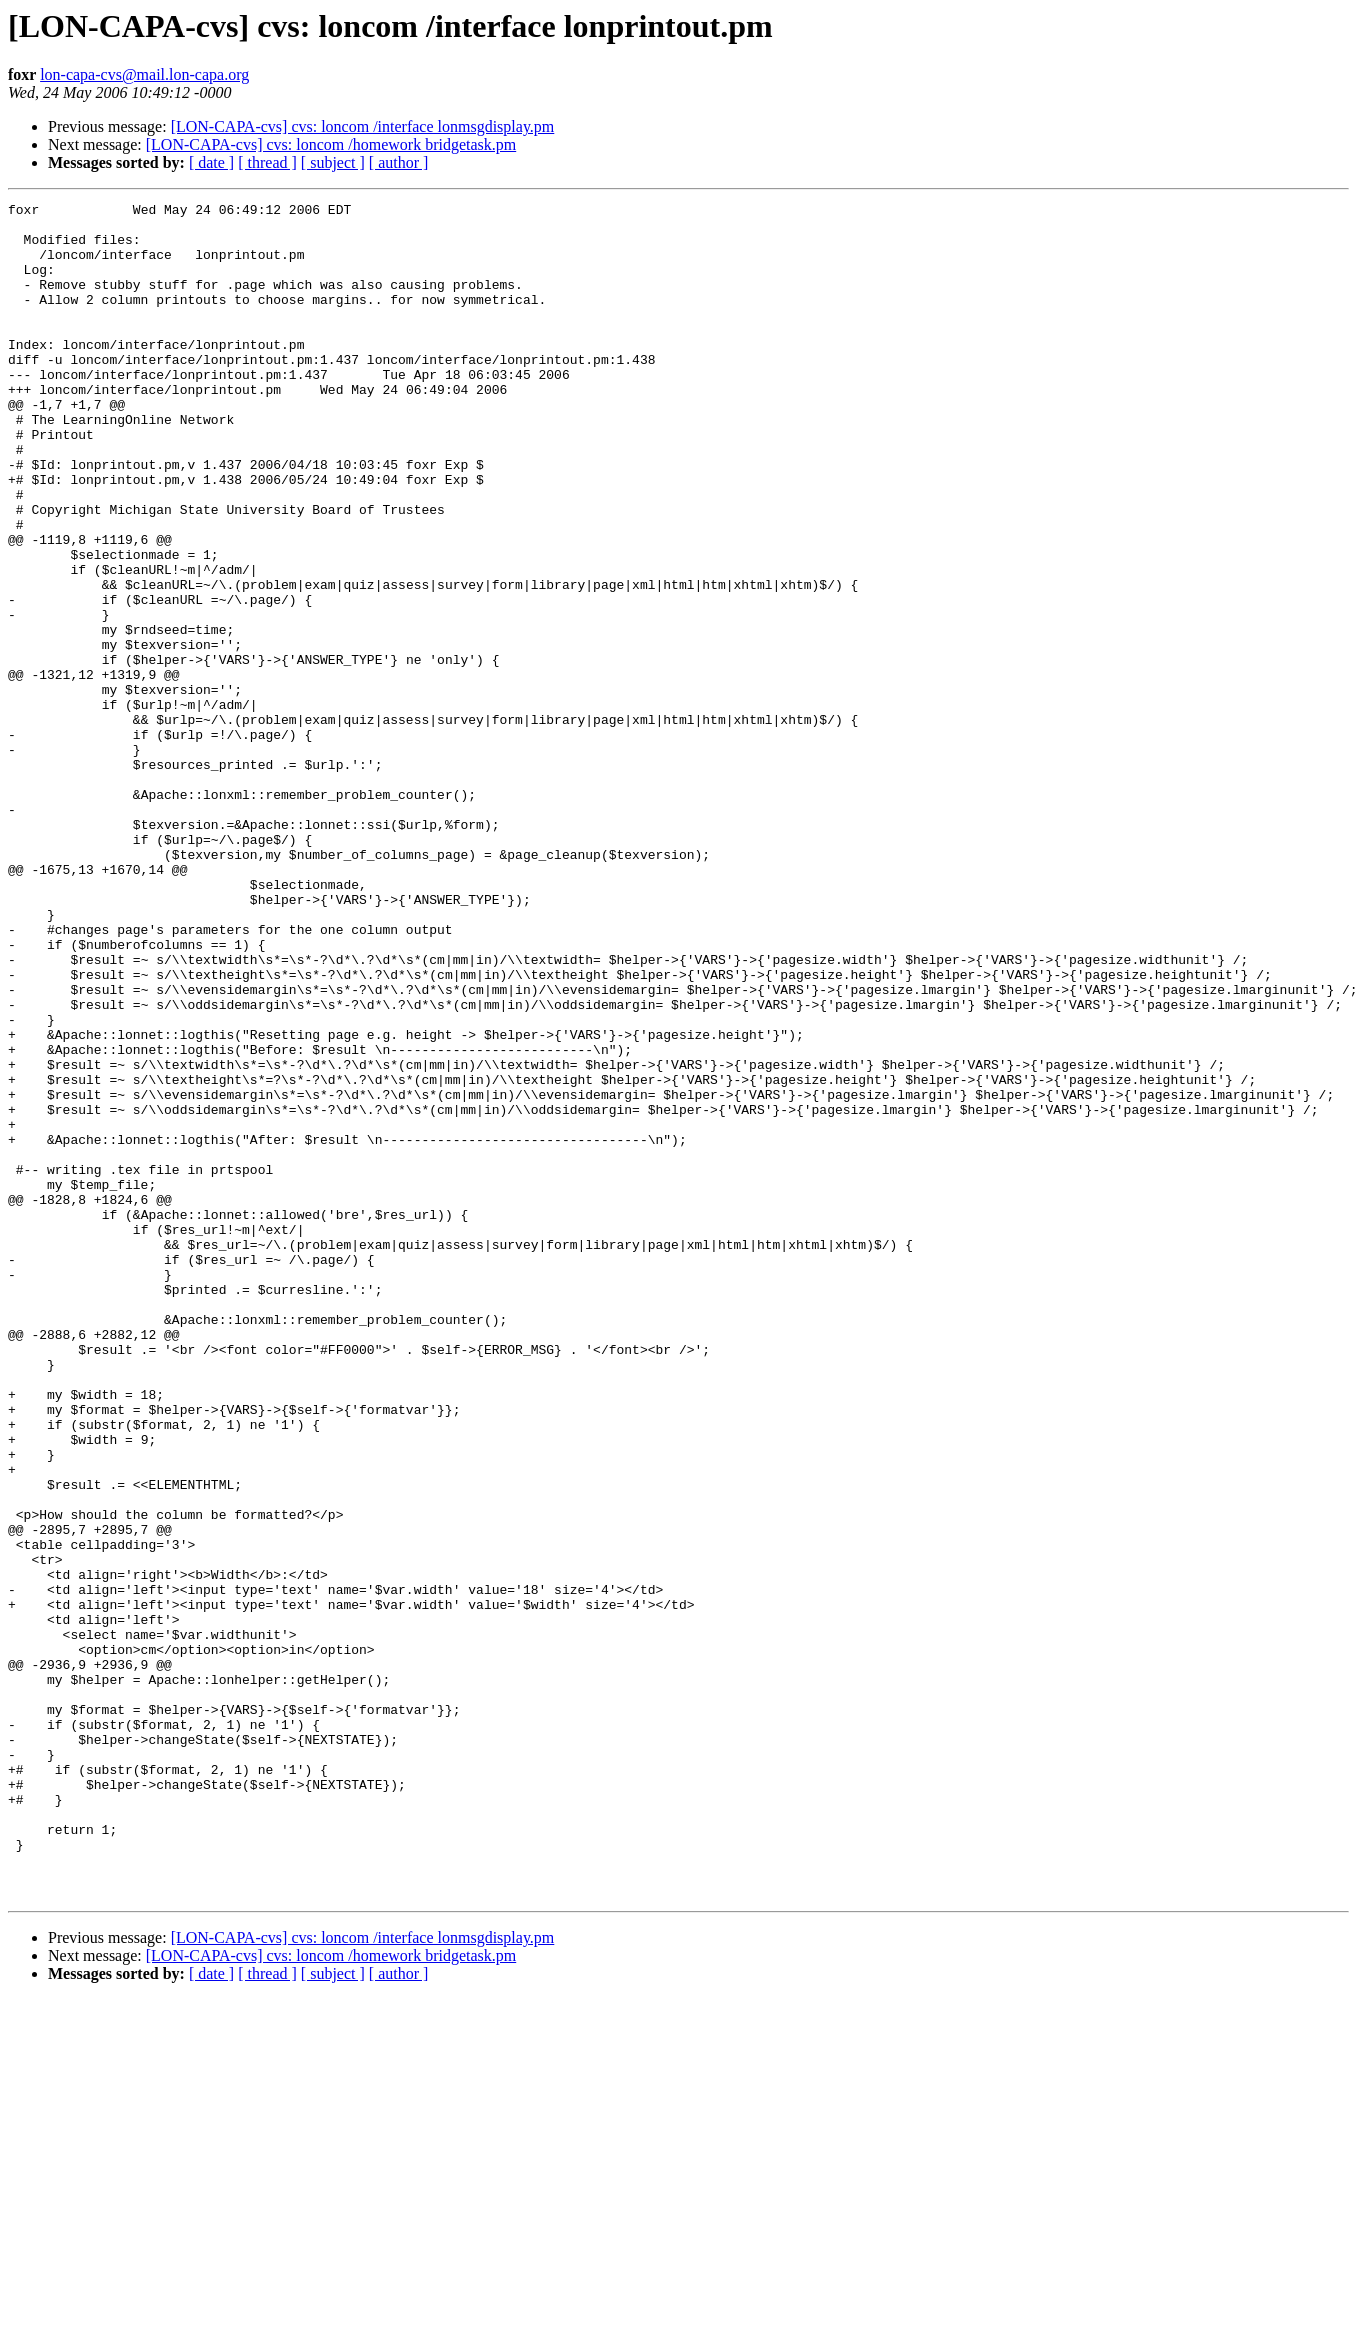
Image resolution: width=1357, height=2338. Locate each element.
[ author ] (399, 162)
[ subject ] (333, 162)
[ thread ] (267, 162)
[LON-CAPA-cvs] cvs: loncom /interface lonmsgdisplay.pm (363, 126)
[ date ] (211, 162)
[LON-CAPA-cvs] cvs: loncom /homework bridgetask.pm (331, 144)
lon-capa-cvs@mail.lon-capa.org (144, 74)
